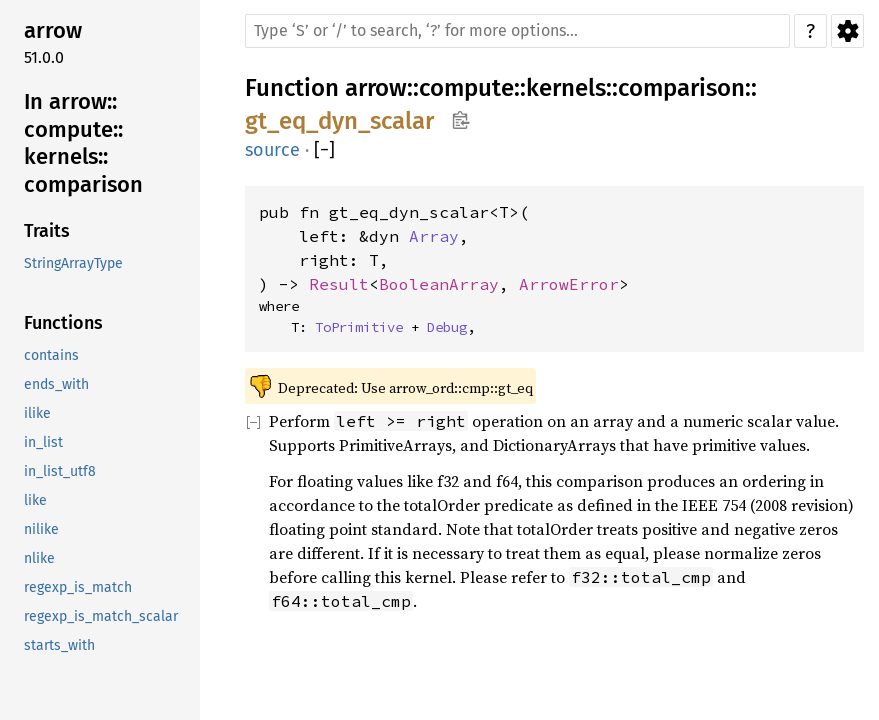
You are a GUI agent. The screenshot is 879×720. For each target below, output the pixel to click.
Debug (447, 327)
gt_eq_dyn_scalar (339, 121)
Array (434, 236)
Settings (847, 31)
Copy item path (460, 120)
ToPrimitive (359, 327)
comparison (681, 88)
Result (339, 284)
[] (324, 150)
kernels (566, 88)
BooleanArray (439, 284)
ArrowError (569, 284)
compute (466, 88)
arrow (376, 88)
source (272, 150)
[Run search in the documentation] (517, 31)
